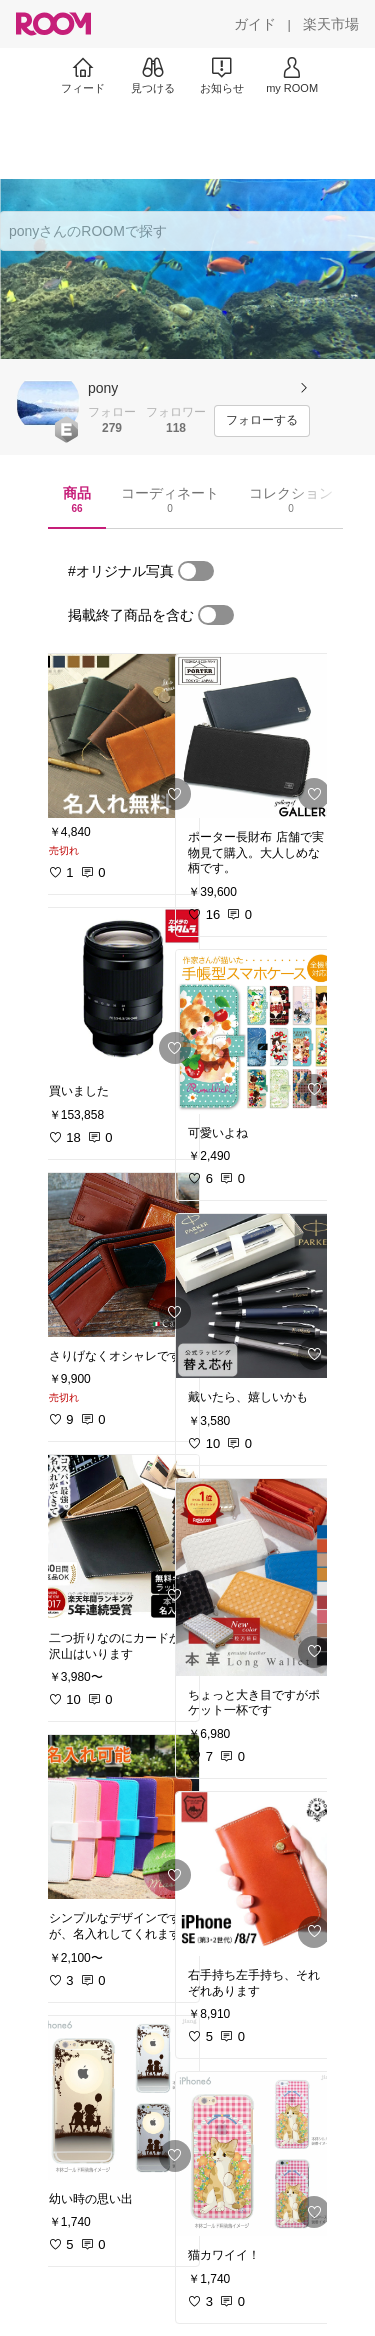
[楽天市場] (331, 24)
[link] (118, 736)
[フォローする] (262, 421)
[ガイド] (255, 24)
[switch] (196, 571)
